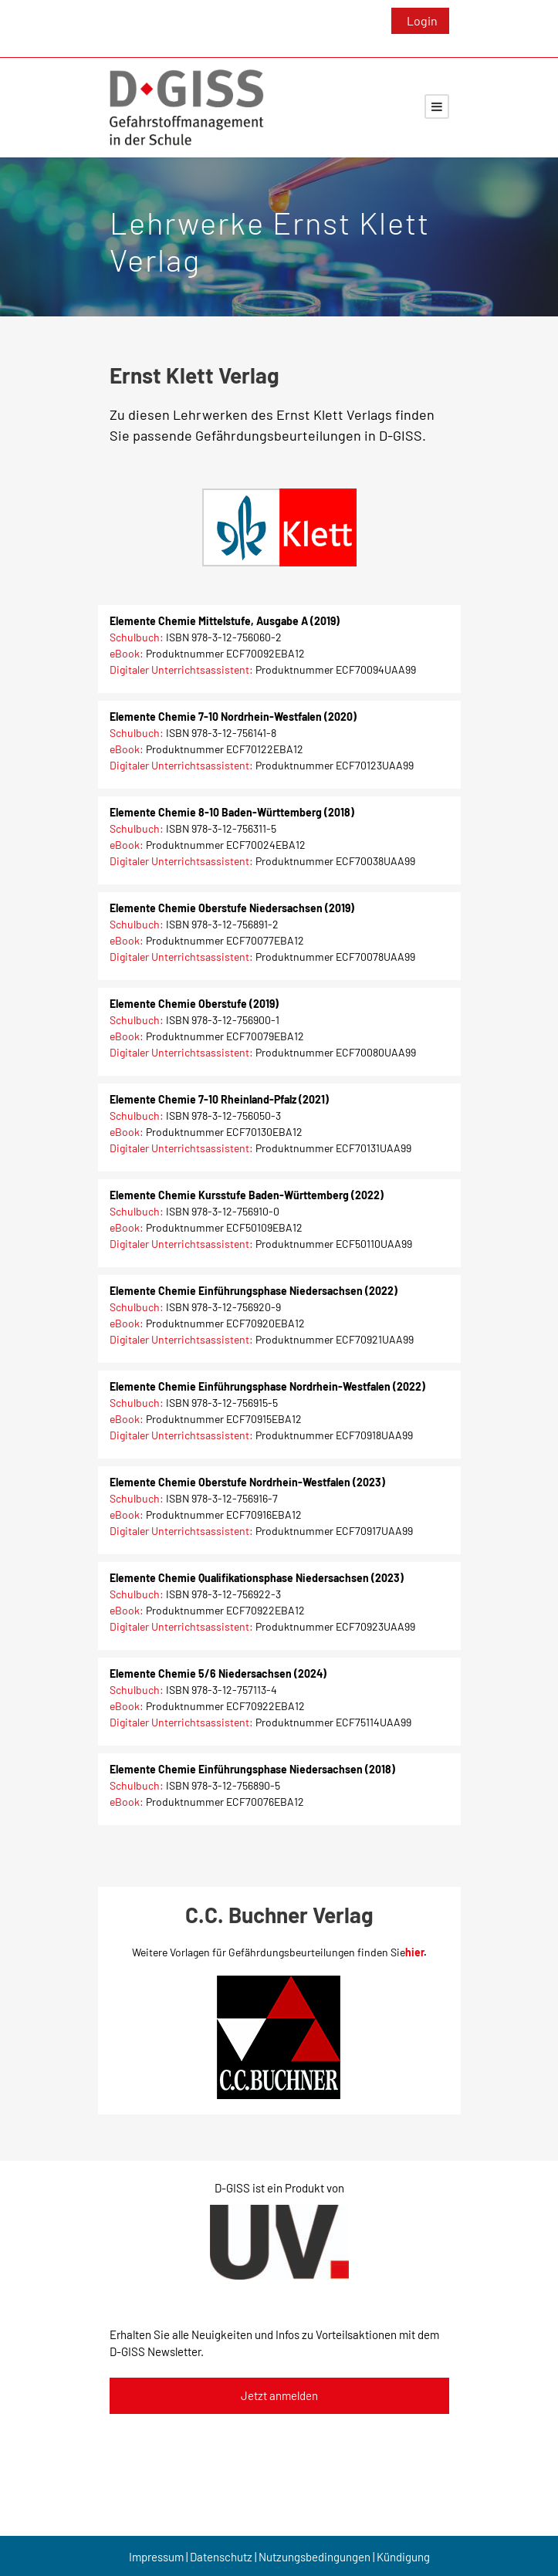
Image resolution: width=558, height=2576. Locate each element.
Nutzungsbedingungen (314, 2557)
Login (422, 20)
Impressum (156, 2557)
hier (414, 1952)
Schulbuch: (137, 637)
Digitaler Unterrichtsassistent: (181, 669)
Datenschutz (221, 2557)
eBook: (127, 653)
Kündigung (403, 2557)
